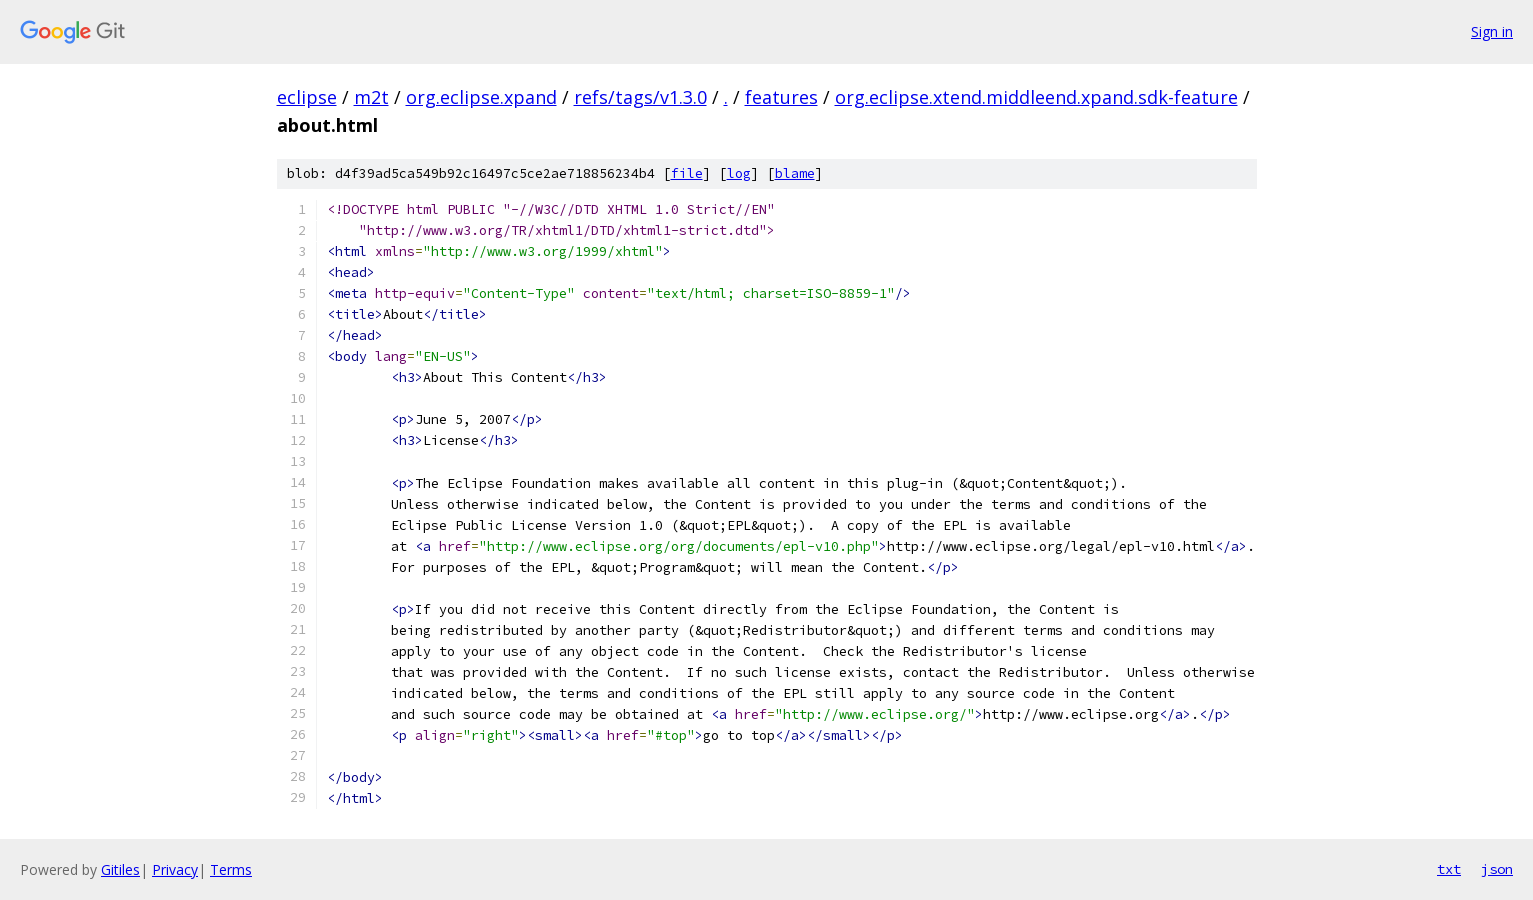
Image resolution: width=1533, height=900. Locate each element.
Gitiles (120, 869)
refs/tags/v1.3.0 (640, 97)
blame (795, 173)
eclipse (307, 97)
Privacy (175, 869)
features (781, 97)
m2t (371, 97)
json (1497, 869)
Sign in (1492, 31)
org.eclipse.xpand (481, 97)
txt (1449, 869)
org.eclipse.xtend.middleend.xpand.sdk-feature (1036, 97)
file (687, 173)
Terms (231, 869)
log (739, 173)
